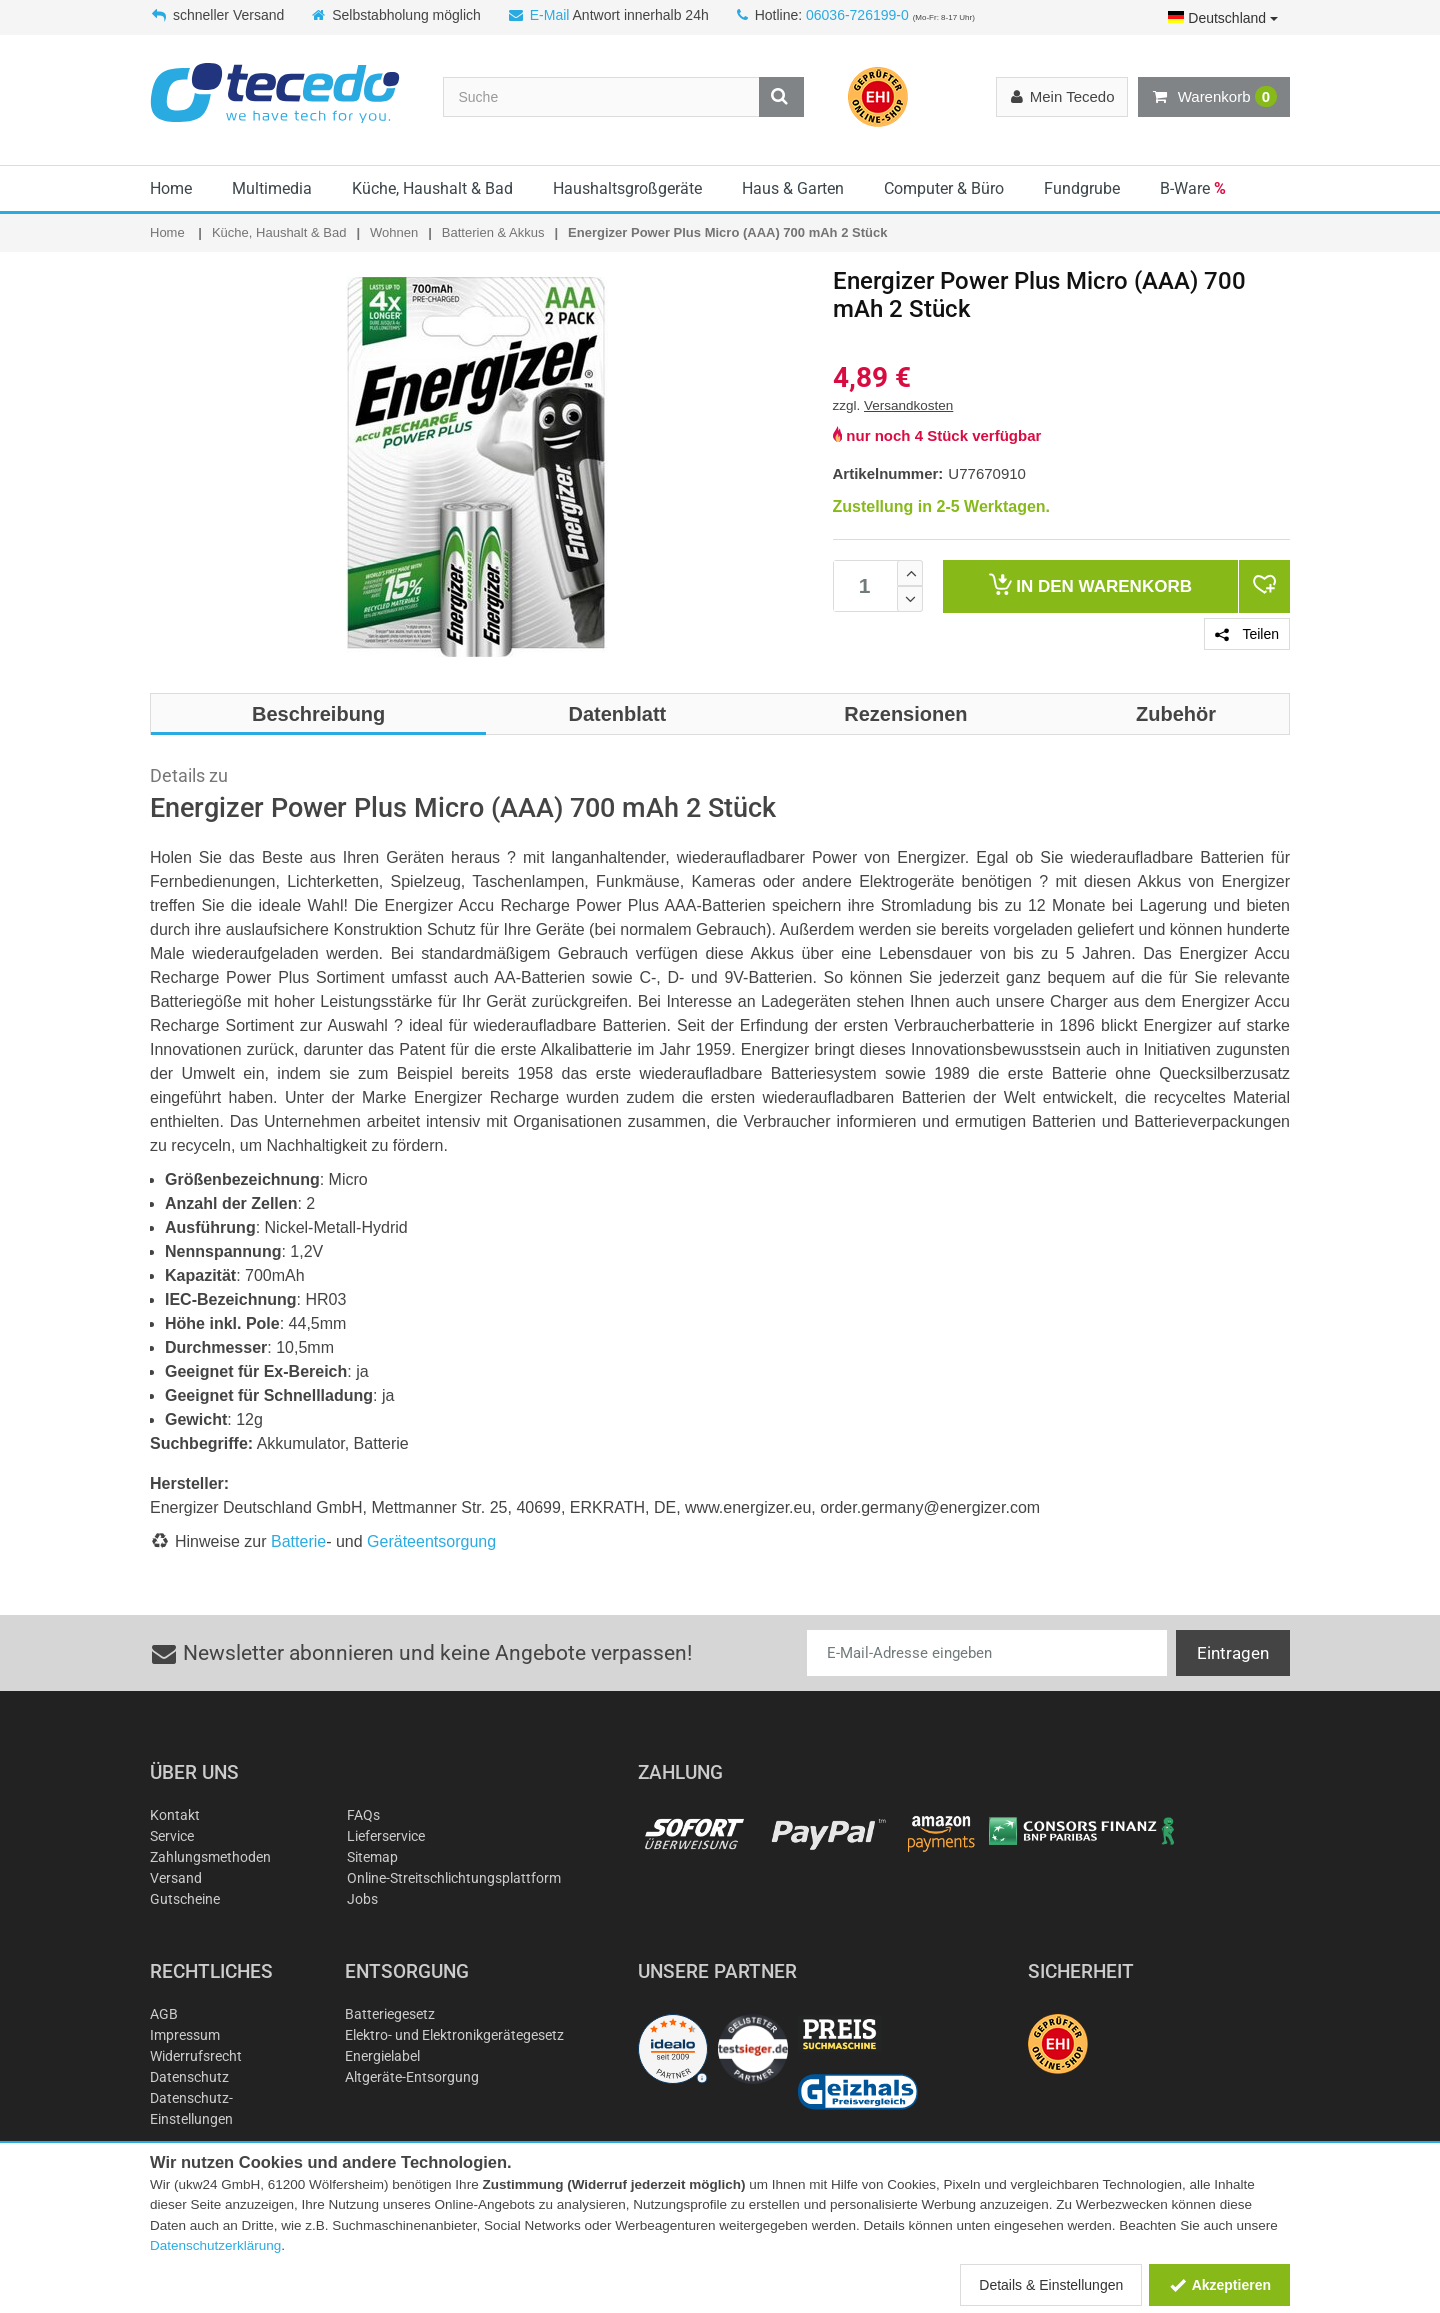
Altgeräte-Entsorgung (412, 2077)
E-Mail (550, 15)
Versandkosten (908, 405)
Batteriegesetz (390, 2014)
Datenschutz (189, 2077)
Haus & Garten (793, 188)
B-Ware (1193, 188)
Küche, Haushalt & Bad (432, 188)
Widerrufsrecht (196, 2056)
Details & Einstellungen (1051, 2285)
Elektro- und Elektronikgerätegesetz (454, 2035)
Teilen (1247, 634)
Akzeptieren (1219, 2285)
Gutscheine (185, 1899)
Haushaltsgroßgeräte (627, 188)
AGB (164, 2014)
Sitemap (372, 1857)
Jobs (362, 1899)
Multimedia (272, 188)
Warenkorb (1214, 97)
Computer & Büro (944, 188)
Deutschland (1223, 18)
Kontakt (175, 1815)
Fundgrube (1082, 188)
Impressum (185, 2035)
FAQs (363, 1815)
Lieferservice (386, 1836)
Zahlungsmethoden (210, 1857)
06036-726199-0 (857, 15)
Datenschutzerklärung (215, 2245)
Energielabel (382, 2056)
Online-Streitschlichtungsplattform (454, 1878)
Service (172, 1836)
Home (171, 188)
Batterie (298, 1541)
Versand (176, 1878)
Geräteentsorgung (431, 1541)
